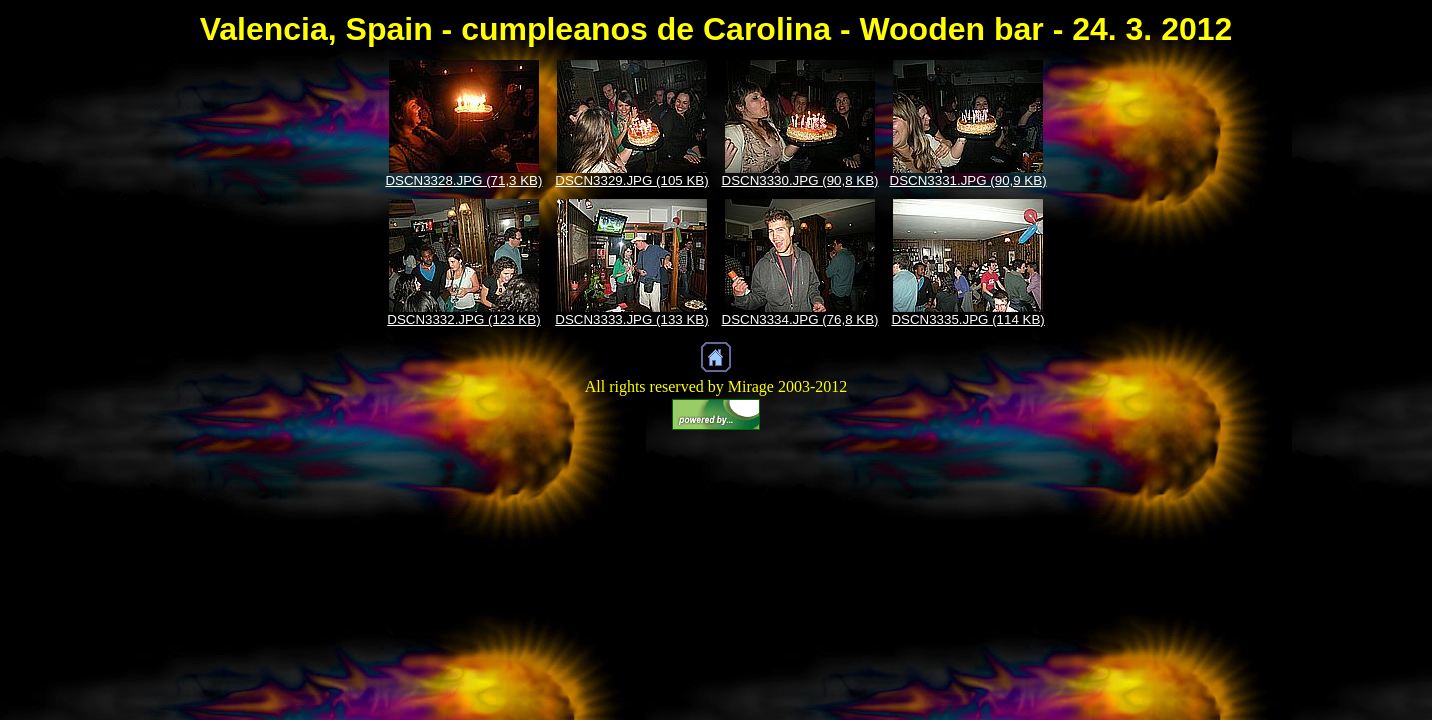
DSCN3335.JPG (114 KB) (967, 319)
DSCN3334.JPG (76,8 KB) (800, 319)
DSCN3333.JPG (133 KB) (631, 319)
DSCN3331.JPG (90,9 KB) (968, 180)
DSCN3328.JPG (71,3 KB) (463, 180)
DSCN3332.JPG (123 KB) (463, 319)
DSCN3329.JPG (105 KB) (631, 180)
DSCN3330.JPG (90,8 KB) (800, 180)
